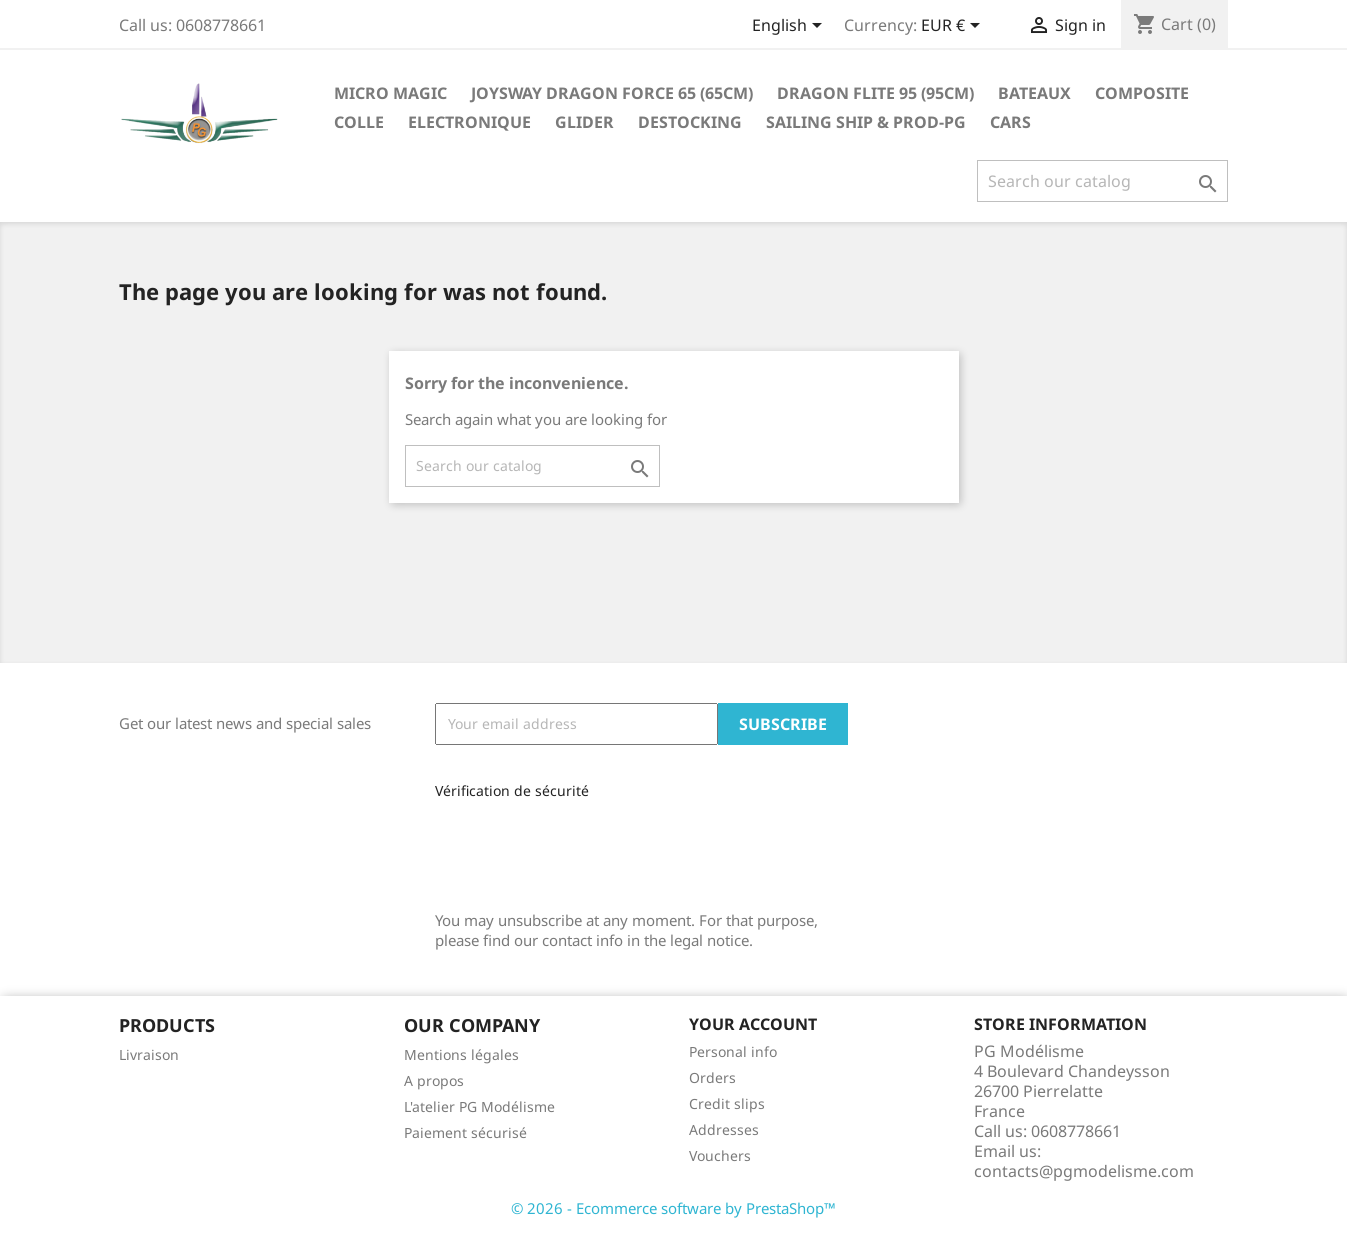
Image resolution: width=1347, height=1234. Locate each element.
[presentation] (569, 847)
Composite (1142, 93)
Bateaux (1034, 93)
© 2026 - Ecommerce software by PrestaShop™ (673, 1208)
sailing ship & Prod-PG (866, 122)
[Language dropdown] (790, 27)
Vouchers (720, 1155)
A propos (434, 1080)
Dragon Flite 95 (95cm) (875, 93)
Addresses (724, 1129)
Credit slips (727, 1103)
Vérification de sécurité (512, 790)
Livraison (149, 1054)
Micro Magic (390, 93)
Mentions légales (461, 1054)
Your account (753, 1024)
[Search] (1102, 181)
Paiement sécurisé (465, 1132)
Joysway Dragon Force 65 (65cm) (612, 93)
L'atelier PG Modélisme (479, 1106)
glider (584, 122)
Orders (712, 1077)
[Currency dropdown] (954, 27)
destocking (690, 122)
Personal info (733, 1051)
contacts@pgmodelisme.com (1084, 1171)
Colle (359, 122)
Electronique (469, 122)
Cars (1010, 122)
